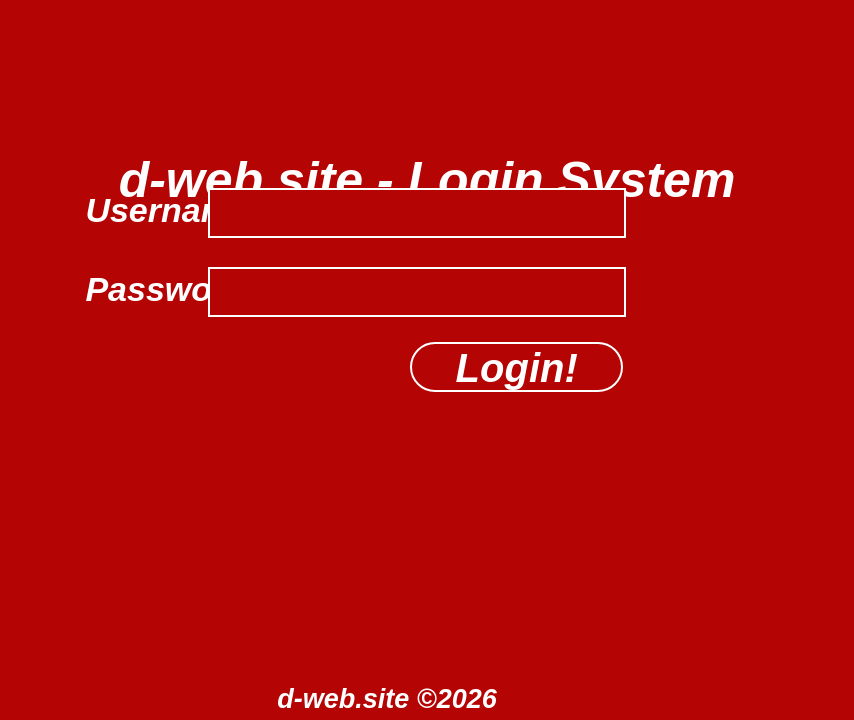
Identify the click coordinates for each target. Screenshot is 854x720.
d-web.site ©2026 (386, 699)
